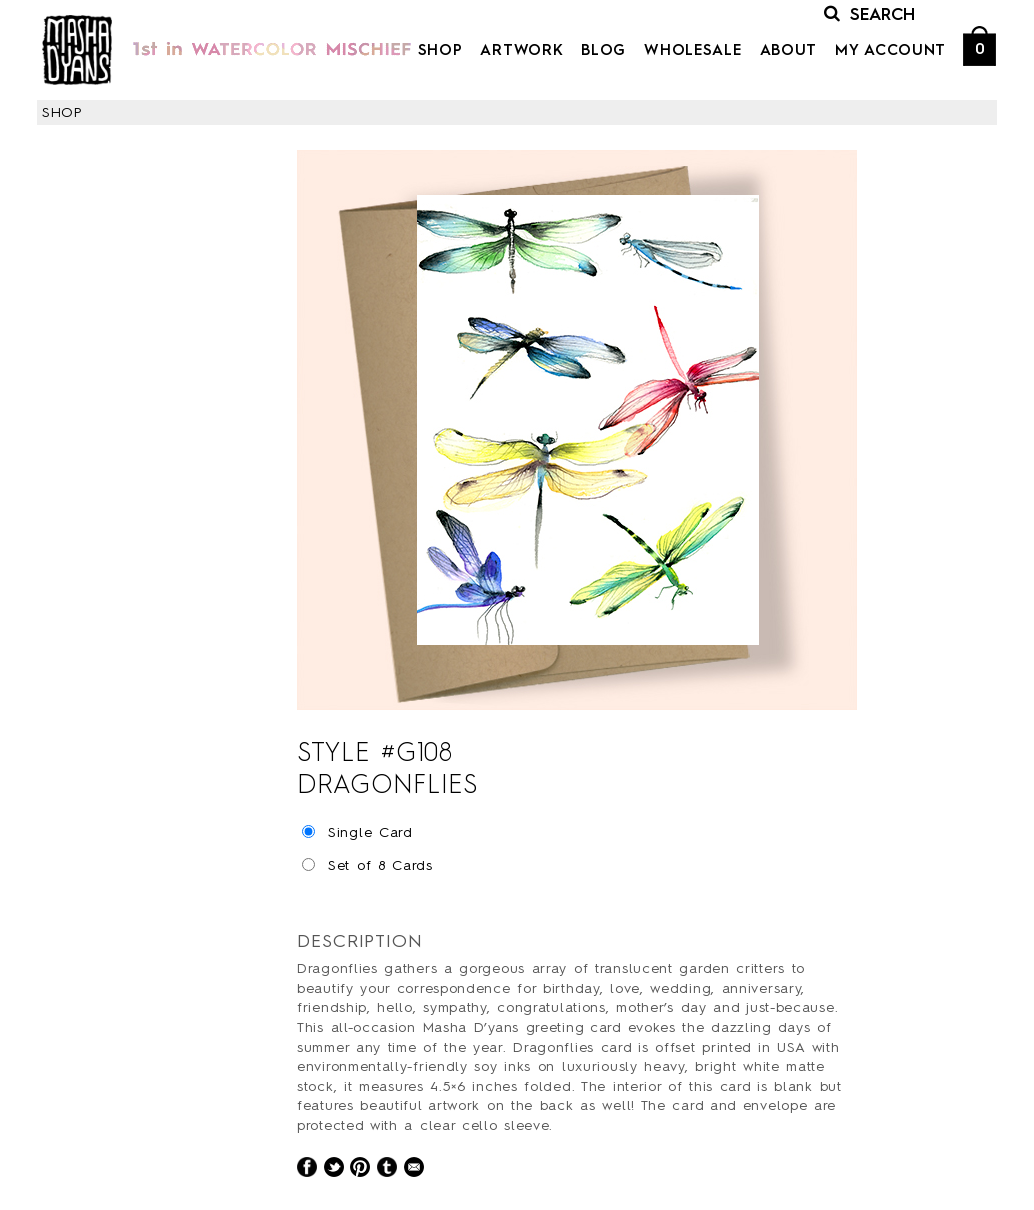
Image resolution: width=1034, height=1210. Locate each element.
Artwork (521, 51)
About (789, 51)
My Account (890, 51)
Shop (440, 51)
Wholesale (692, 51)
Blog (603, 51)
